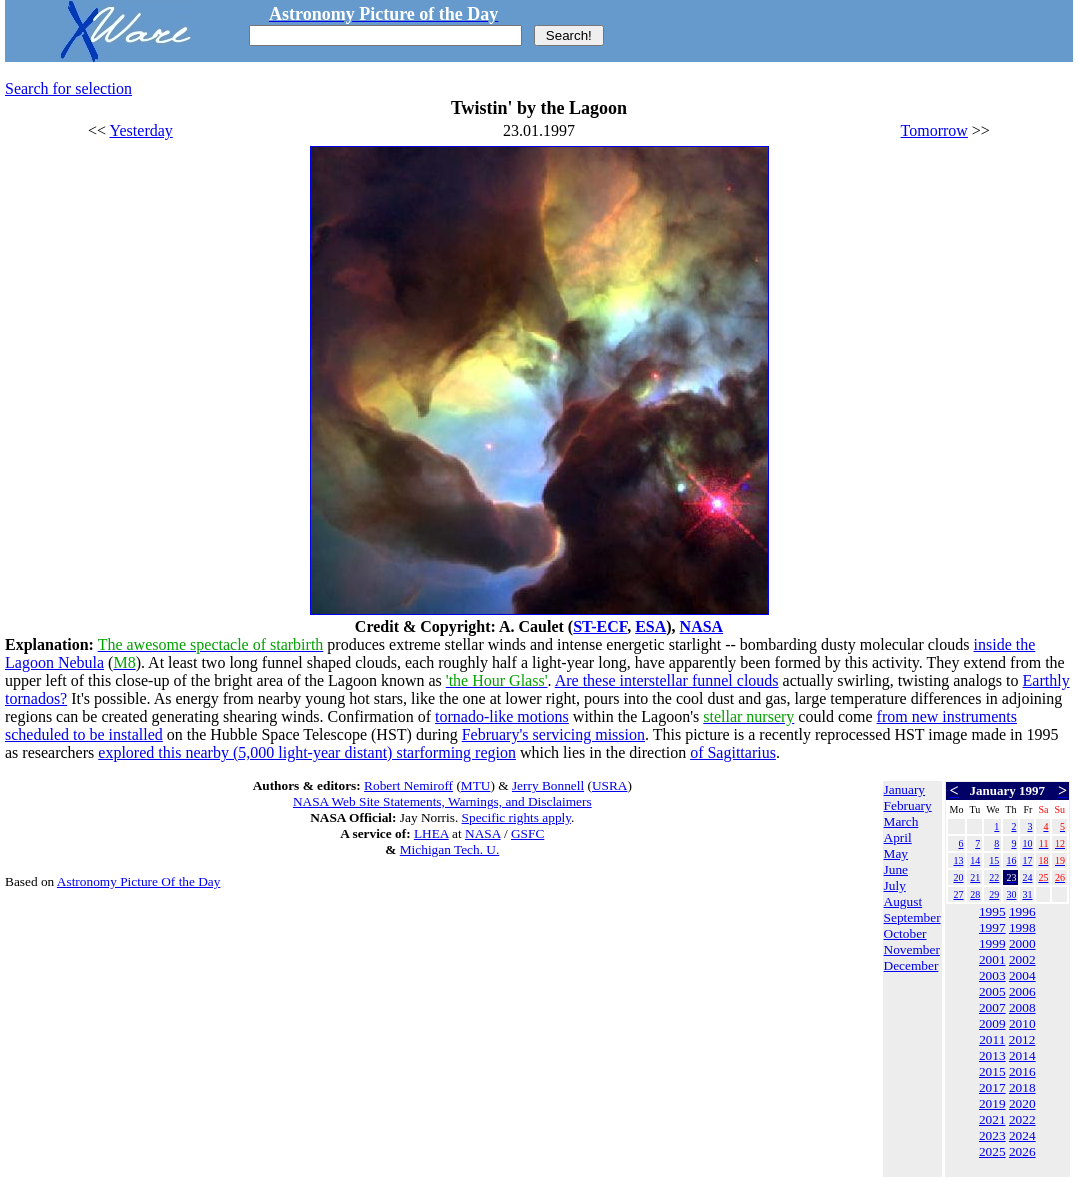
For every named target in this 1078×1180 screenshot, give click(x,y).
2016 (1022, 1071)
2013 (992, 1055)
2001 (992, 959)
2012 (1022, 1039)
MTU (476, 785)
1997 (992, 927)
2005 (992, 991)
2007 (992, 1007)
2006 (1022, 991)
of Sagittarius (733, 752)
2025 (992, 1151)
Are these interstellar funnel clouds (667, 680)
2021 (992, 1119)
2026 (1022, 1151)
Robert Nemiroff (408, 785)
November (912, 949)
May (896, 853)
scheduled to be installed (84, 734)
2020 (1022, 1103)
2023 (992, 1135)
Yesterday (141, 130)
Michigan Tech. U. (450, 849)
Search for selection (68, 88)
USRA (610, 785)
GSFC (527, 833)
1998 (1022, 927)
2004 (1022, 975)
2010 (1022, 1023)
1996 (1022, 911)
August (903, 901)
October (905, 933)
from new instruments (947, 716)
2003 (992, 975)
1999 (992, 943)
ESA (650, 626)
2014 (1022, 1055)
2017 (992, 1087)
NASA (702, 626)
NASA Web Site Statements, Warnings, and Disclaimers (442, 801)
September (912, 917)
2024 (1022, 1135)
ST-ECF (600, 626)
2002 (1022, 959)
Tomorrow (934, 130)
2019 (992, 1103)
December (911, 965)
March (901, 821)
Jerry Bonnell (548, 785)
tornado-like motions (502, 716)
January (904, 789)
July (895, 885)
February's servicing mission (553, 734)
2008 (1022, 1007)
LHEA (431, 833)
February (908, 805)
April (898, 837)
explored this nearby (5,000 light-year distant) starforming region (307, 752)
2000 (1022, 943)
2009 (992, 1023)
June (896, 869)
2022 (1022, 1119)
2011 (992, 1039)
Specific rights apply (516, 817)
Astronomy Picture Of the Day (139, 881)
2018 (1022, 1087)
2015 (992, 1071)
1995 (992, 911)
